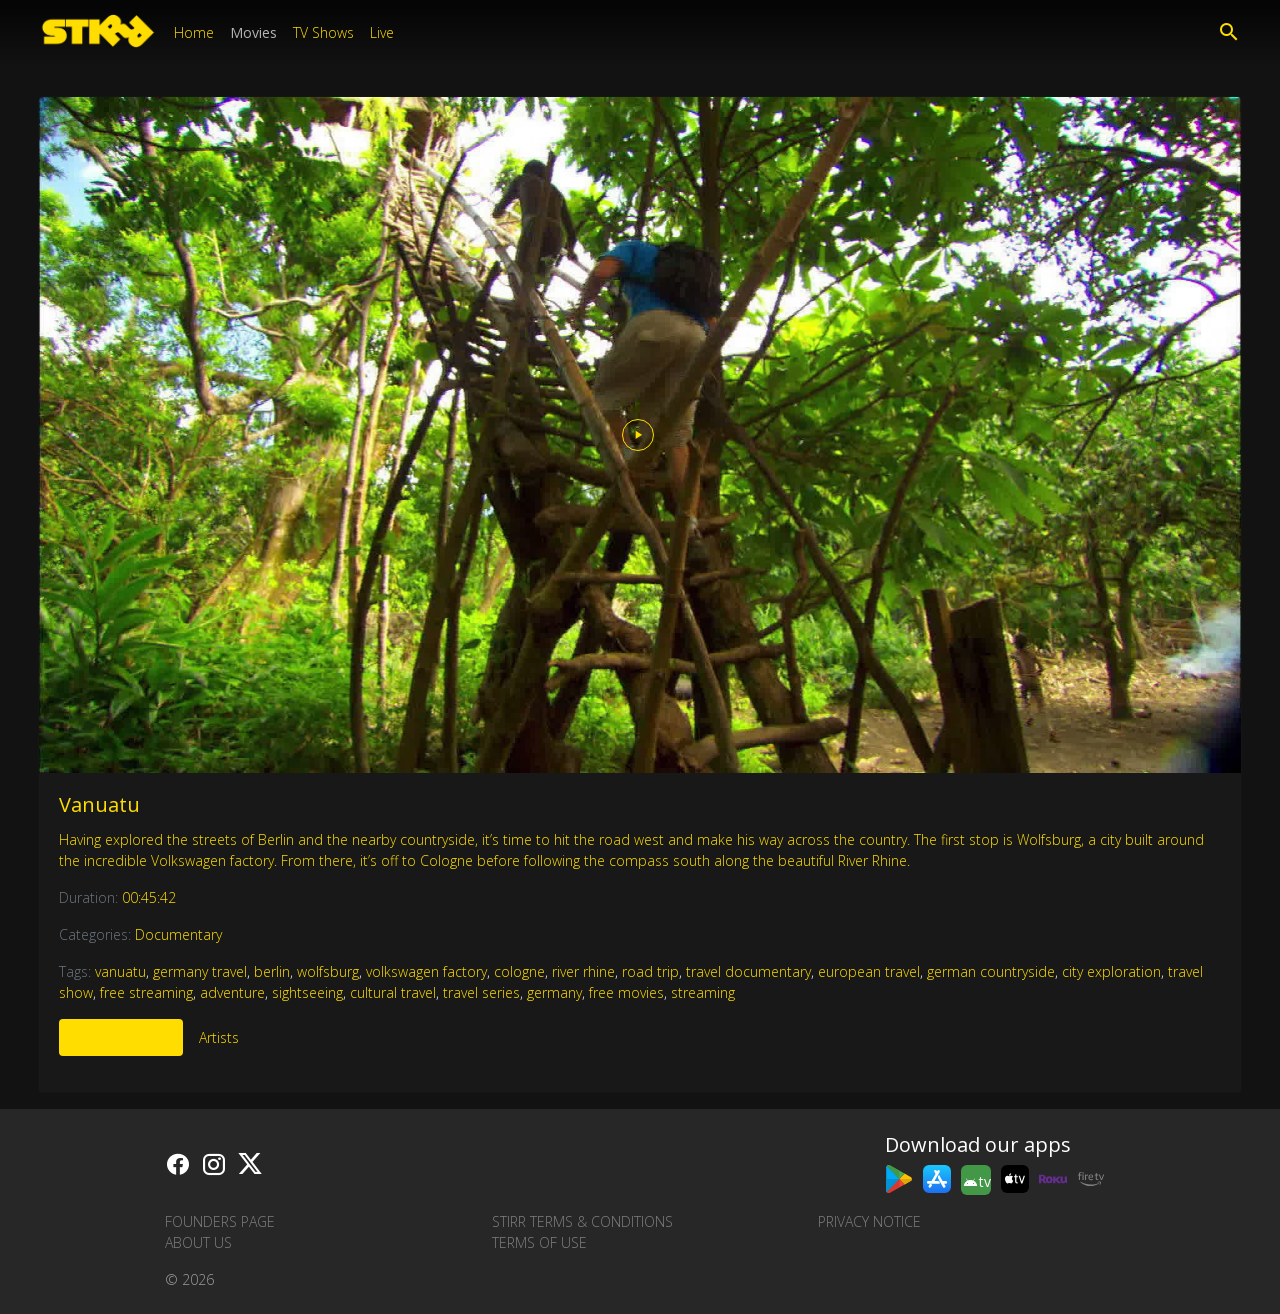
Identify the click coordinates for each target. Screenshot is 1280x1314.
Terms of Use (539, 1242)
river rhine (583, 971)
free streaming (146, 992)
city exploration (1111, 971)
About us (198, 1242)
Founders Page (220, 1221)
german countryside (991, 971)
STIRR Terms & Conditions (582, 1221)
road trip (650, 971)
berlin (272, 971)
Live (382, 32)
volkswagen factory (426, 971)
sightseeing (307, 992)
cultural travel (393, 992)
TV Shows (323, 32)
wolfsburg (328, 971)
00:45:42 (149, 897)
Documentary (178, 934)
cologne (519, 971)
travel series (481, 992)
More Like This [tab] (121, 1037)
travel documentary (748, 971)
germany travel (200, 971)
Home (194, 32)
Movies (253, 32)
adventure (232, 992)
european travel (869, 971)
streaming (703, 992)
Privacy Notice (869, 1221)
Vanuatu (99, 804)
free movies (626, 992)
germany (554, 992)
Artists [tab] (219, 1037)
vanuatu (120, 971)
